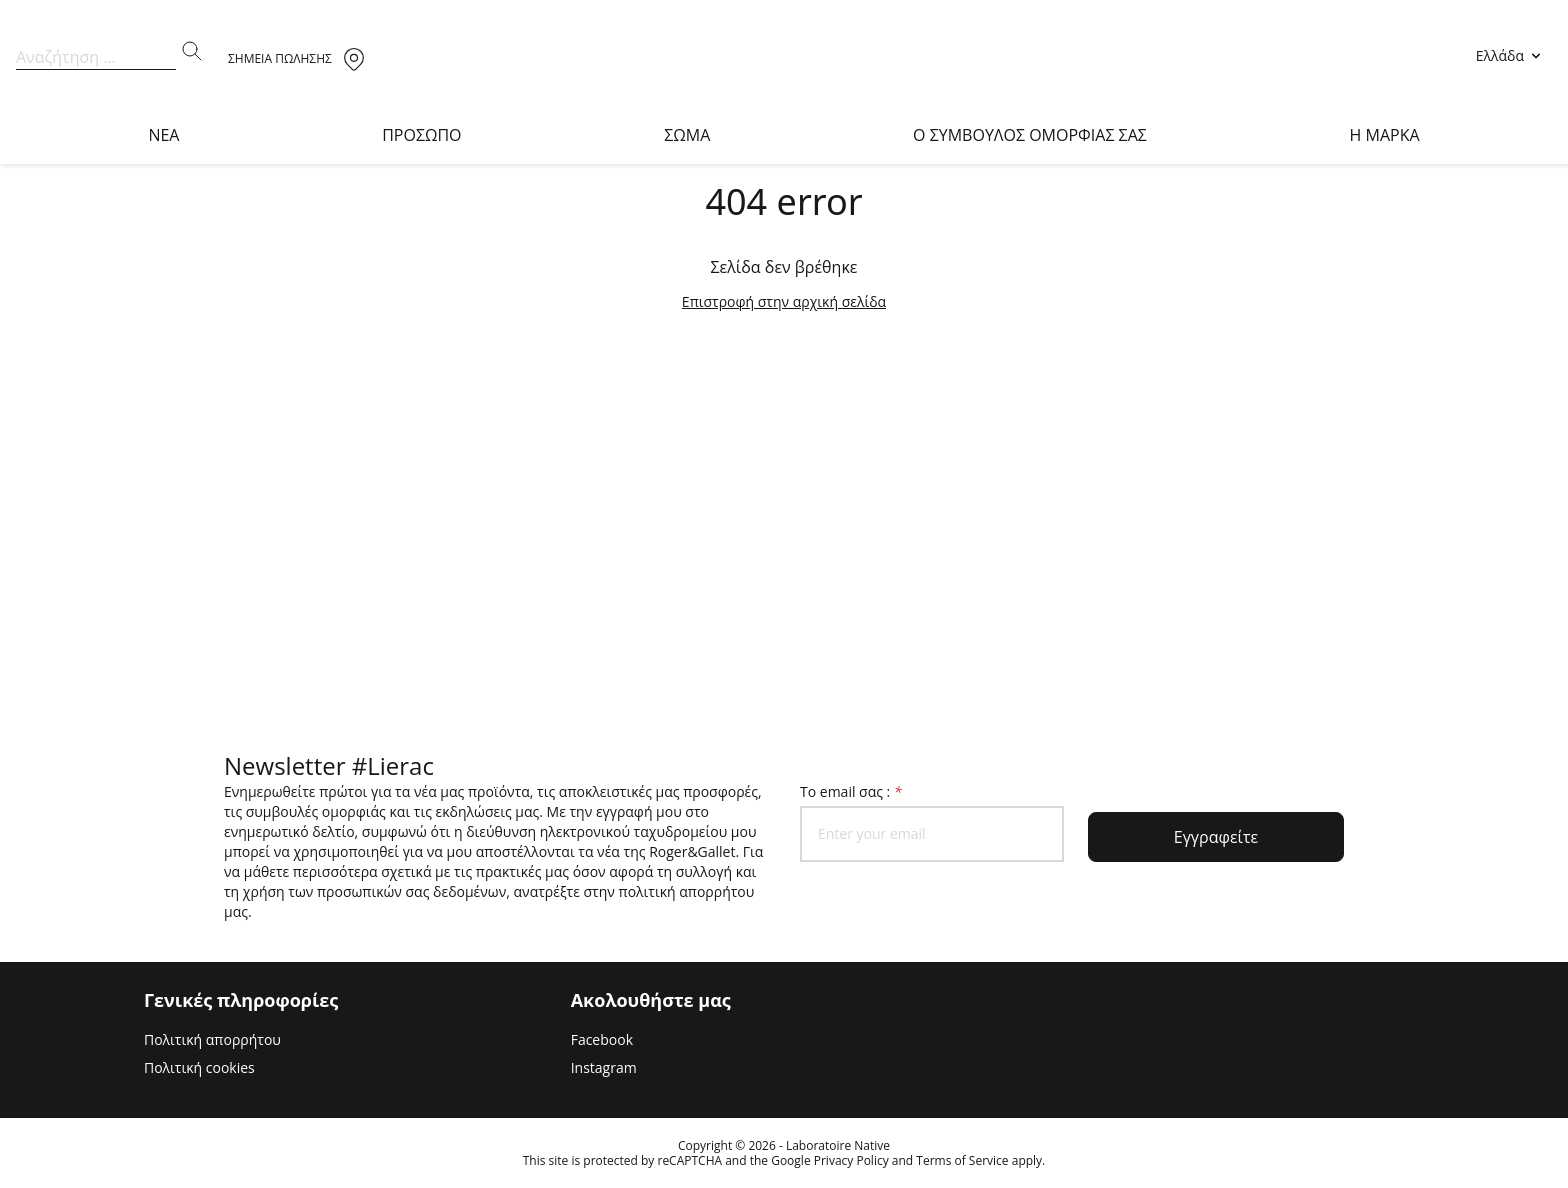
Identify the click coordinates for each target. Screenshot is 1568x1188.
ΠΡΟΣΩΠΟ (421, 135)
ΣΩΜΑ (687, 135)
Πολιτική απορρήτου (212, 1039)
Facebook (602, 1039)
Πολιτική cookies (199, 1067)
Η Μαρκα (1385, 135)
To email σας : (851, 791)
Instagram (604, 1067)
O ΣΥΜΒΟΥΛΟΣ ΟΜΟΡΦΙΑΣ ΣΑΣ (1030, 135)
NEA (163, 135)
